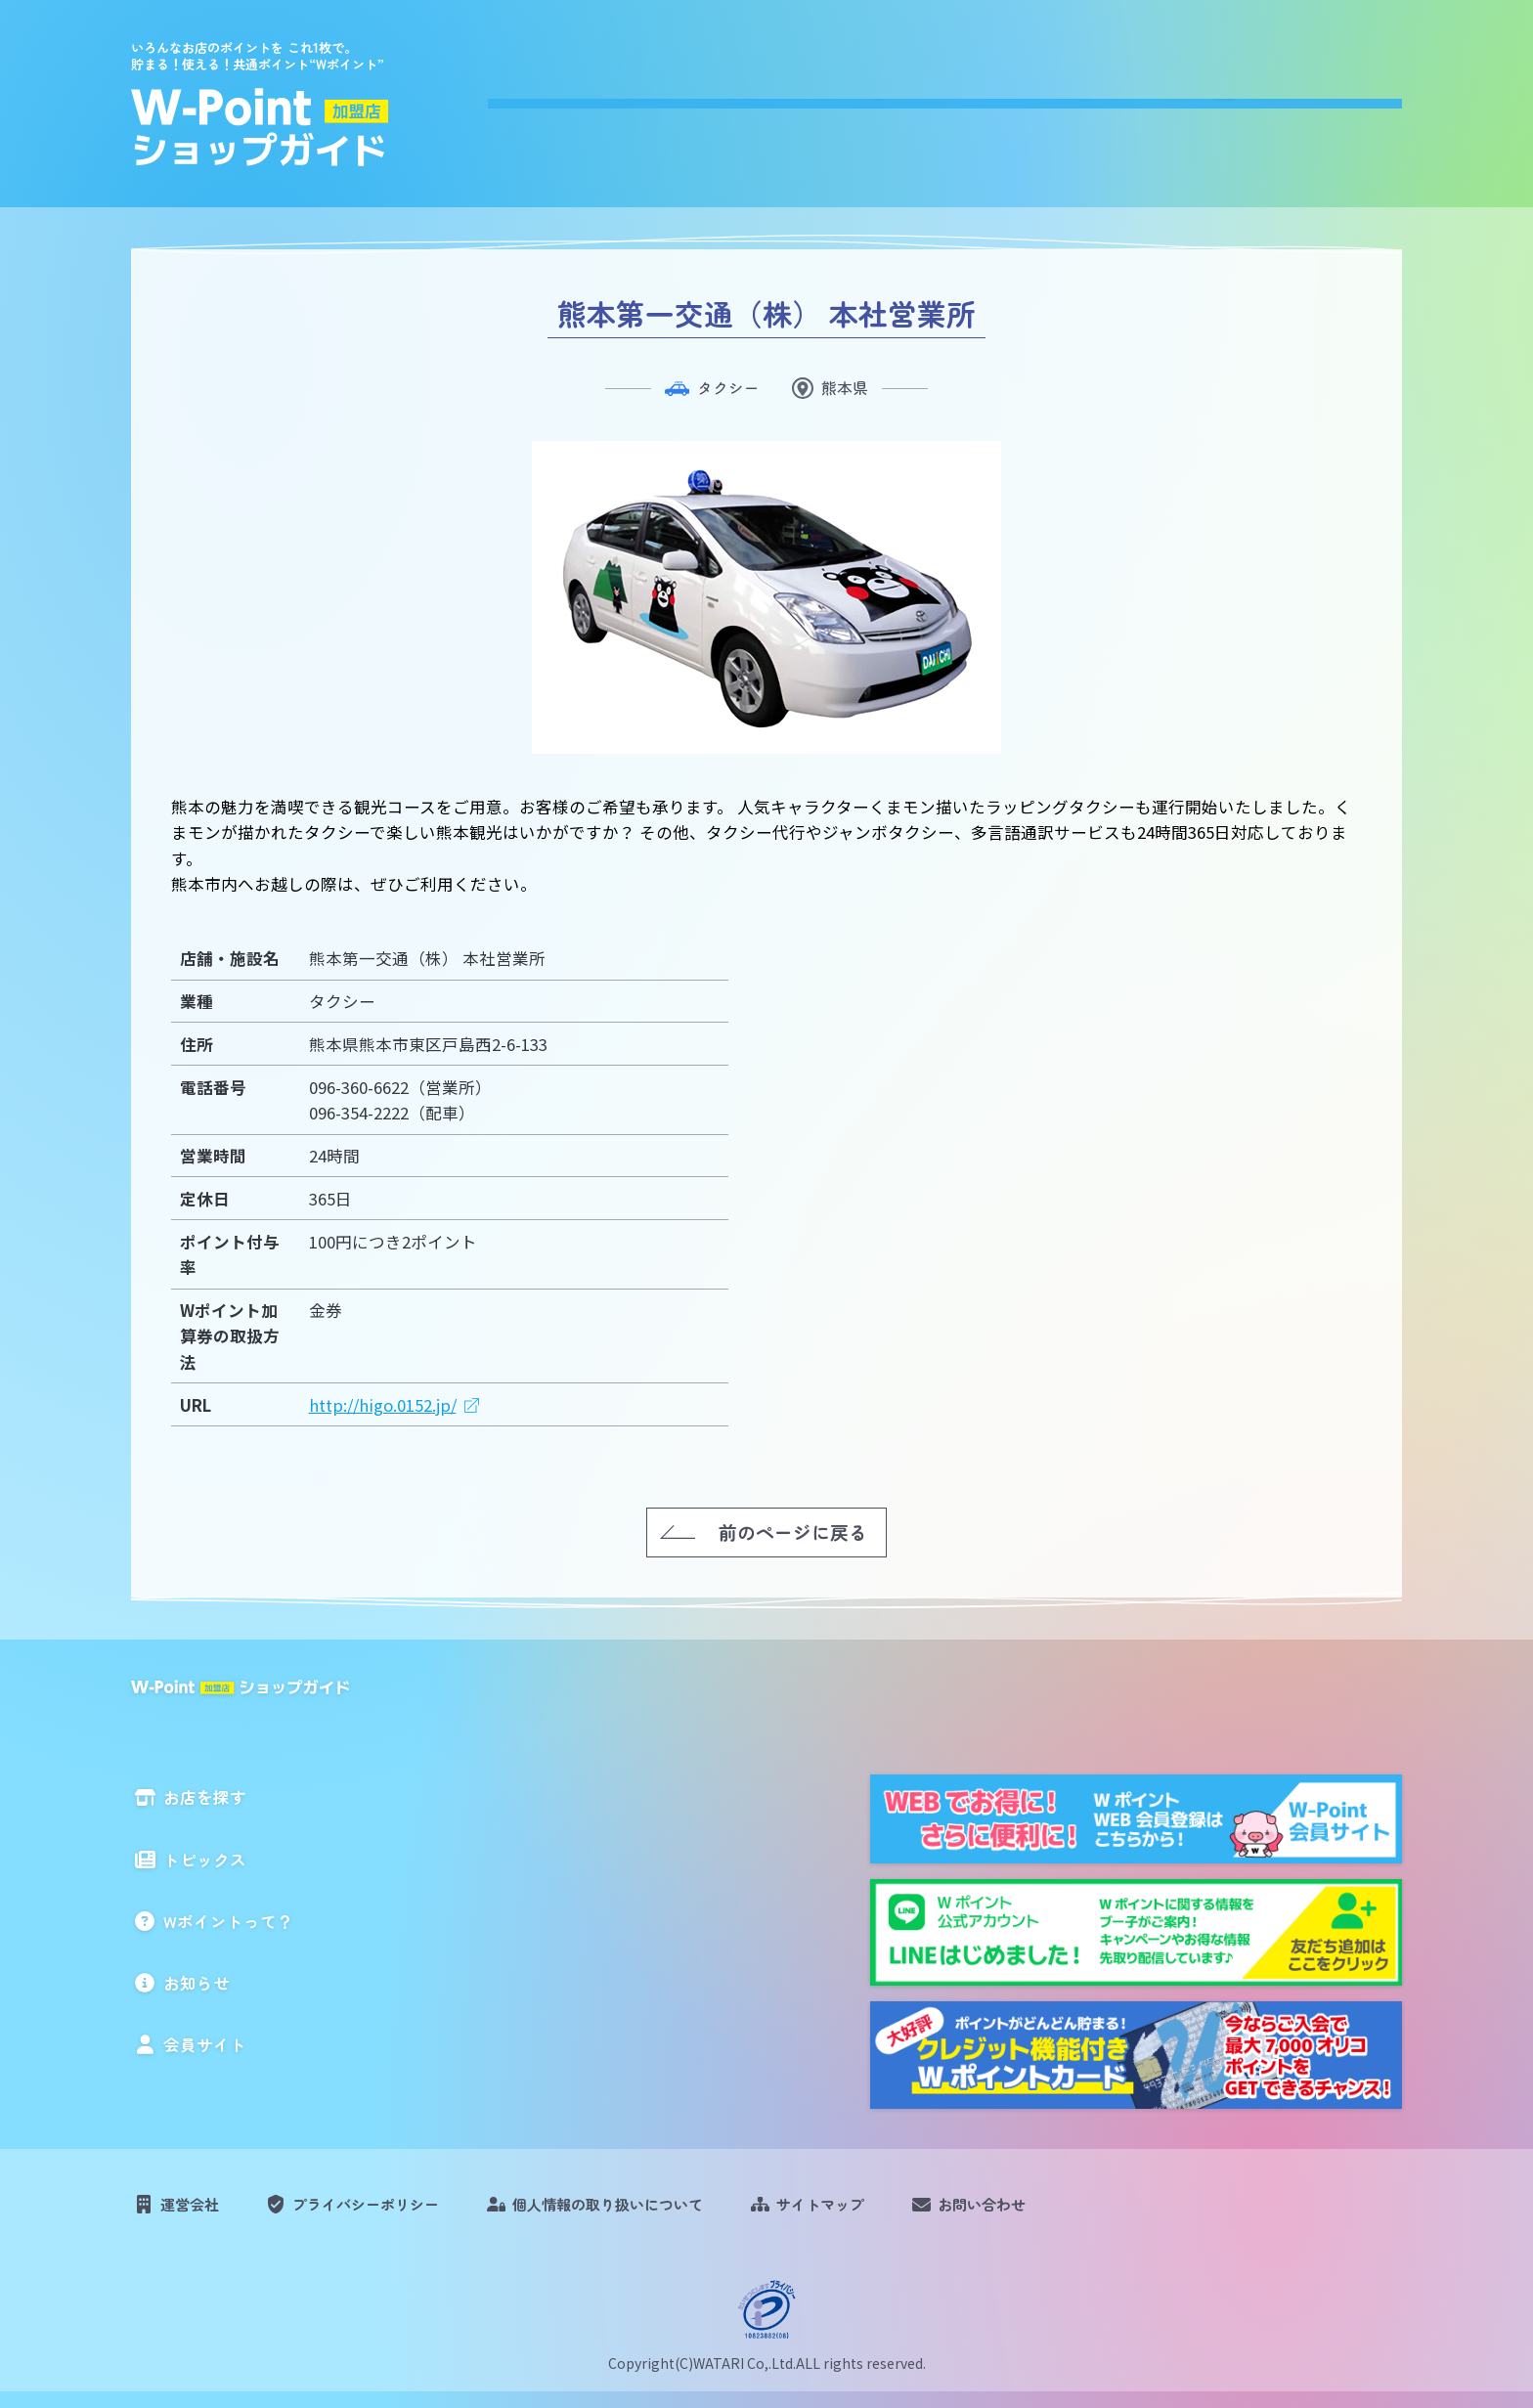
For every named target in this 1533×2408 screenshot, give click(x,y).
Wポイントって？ (1042, 99)
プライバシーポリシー (389, 2211)
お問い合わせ (1068, 2211)
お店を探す (715, 99)
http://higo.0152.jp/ (383, 1404)
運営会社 (196, 2211)
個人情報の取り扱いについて (657, 2211)
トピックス (865, 99)
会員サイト (1350, 99)
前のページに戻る (793, 1530)
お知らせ (1209, 99)
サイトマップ (892, 2211)
